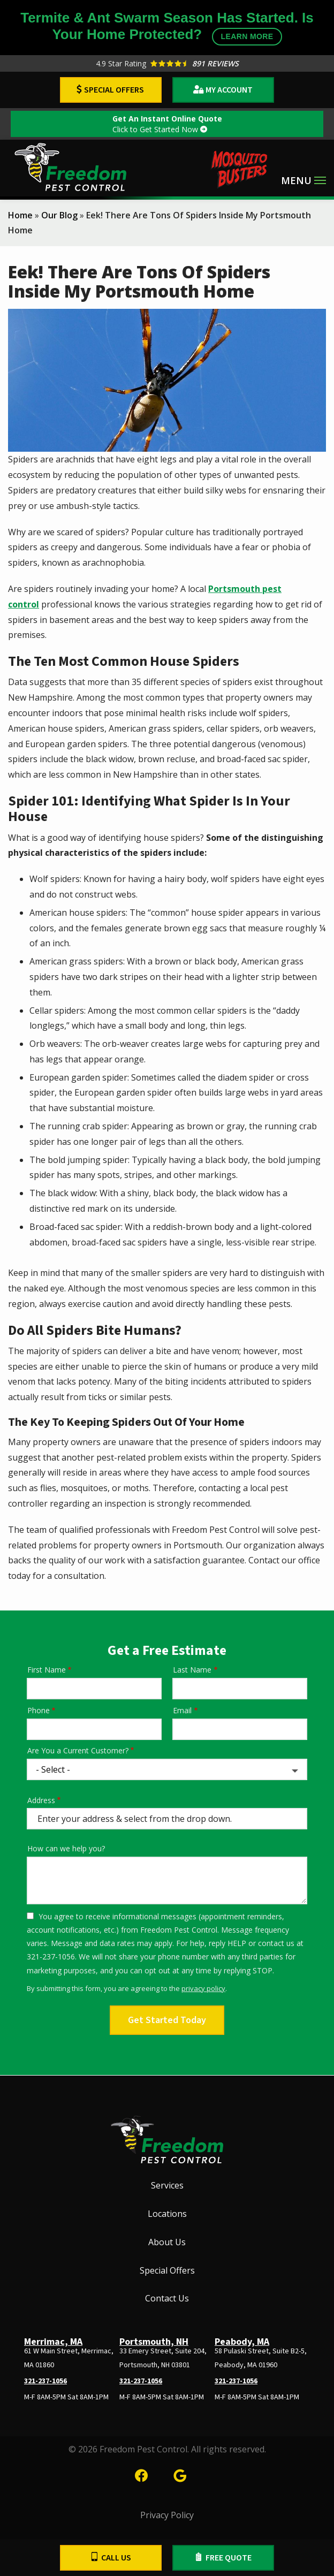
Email (182, 1710)
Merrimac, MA (53, 2342)
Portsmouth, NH (153, 2342)
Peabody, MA (242, 2342)
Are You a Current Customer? (77, 1750)
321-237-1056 (45, 2381)
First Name (46, 1670)
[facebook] (141, 2474)
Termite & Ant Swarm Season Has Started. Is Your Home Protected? (167, 27)
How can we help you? (66, 1848)
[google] (179, 2474)
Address (41, 1800)
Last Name (192, 1670)
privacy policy (203, 1988)
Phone (38, 1710)
